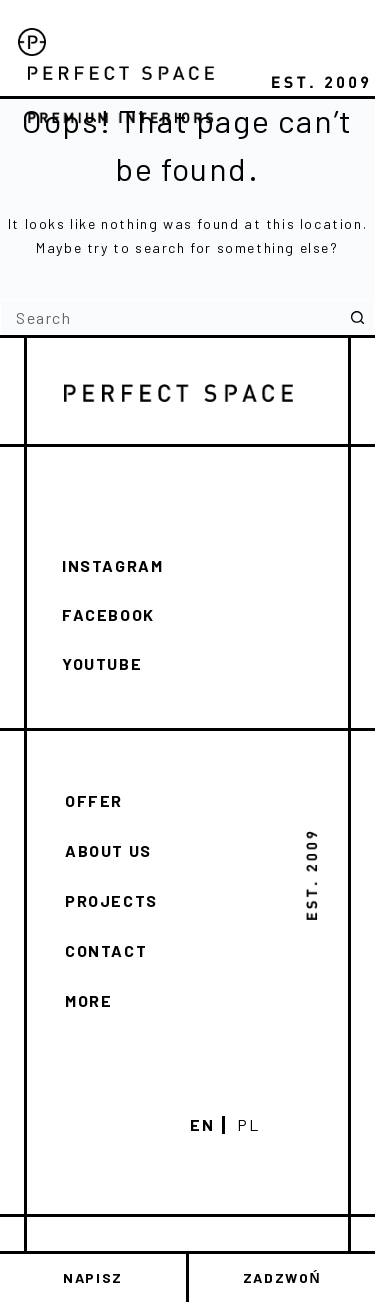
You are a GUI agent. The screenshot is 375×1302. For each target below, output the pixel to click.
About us (108, 850)
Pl (248, 1125)
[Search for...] (170, 317)
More (88, 1000)
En (202, 1125)
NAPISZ (93, 1277)
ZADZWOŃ (282, 1277)
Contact (106, 950)
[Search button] (357, 317)
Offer (94, 800)
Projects (111, 900)
